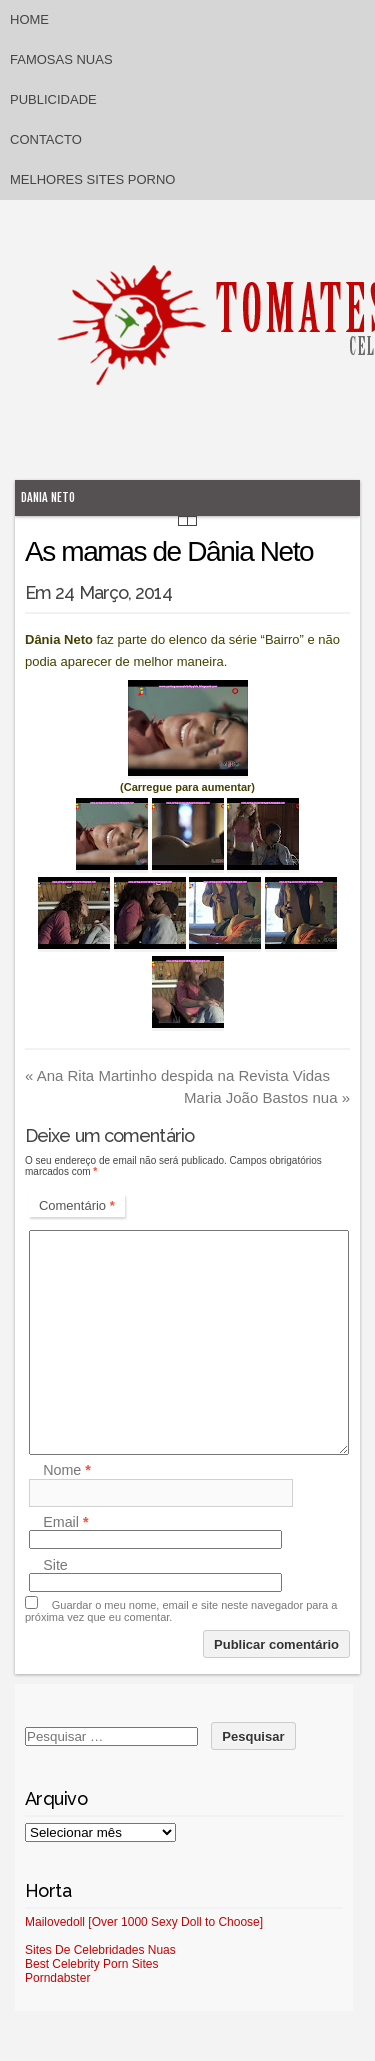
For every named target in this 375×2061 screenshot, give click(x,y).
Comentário (77, 1205)
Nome (67, 1471)
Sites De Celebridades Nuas (100, 1950)
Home (29, 19)
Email (65, 1522)
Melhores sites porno (92, 179)
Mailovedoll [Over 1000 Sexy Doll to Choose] (144, 1922)
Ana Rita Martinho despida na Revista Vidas (177, 1075)
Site (55, 1565)
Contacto (46, 139)
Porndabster (57, 1978)
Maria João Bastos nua (267, 1097)
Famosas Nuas (61, 59)
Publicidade (53, 99)
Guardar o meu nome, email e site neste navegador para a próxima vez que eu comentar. (181, 1611)
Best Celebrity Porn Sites (91, 1964)
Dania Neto (48, 497)
